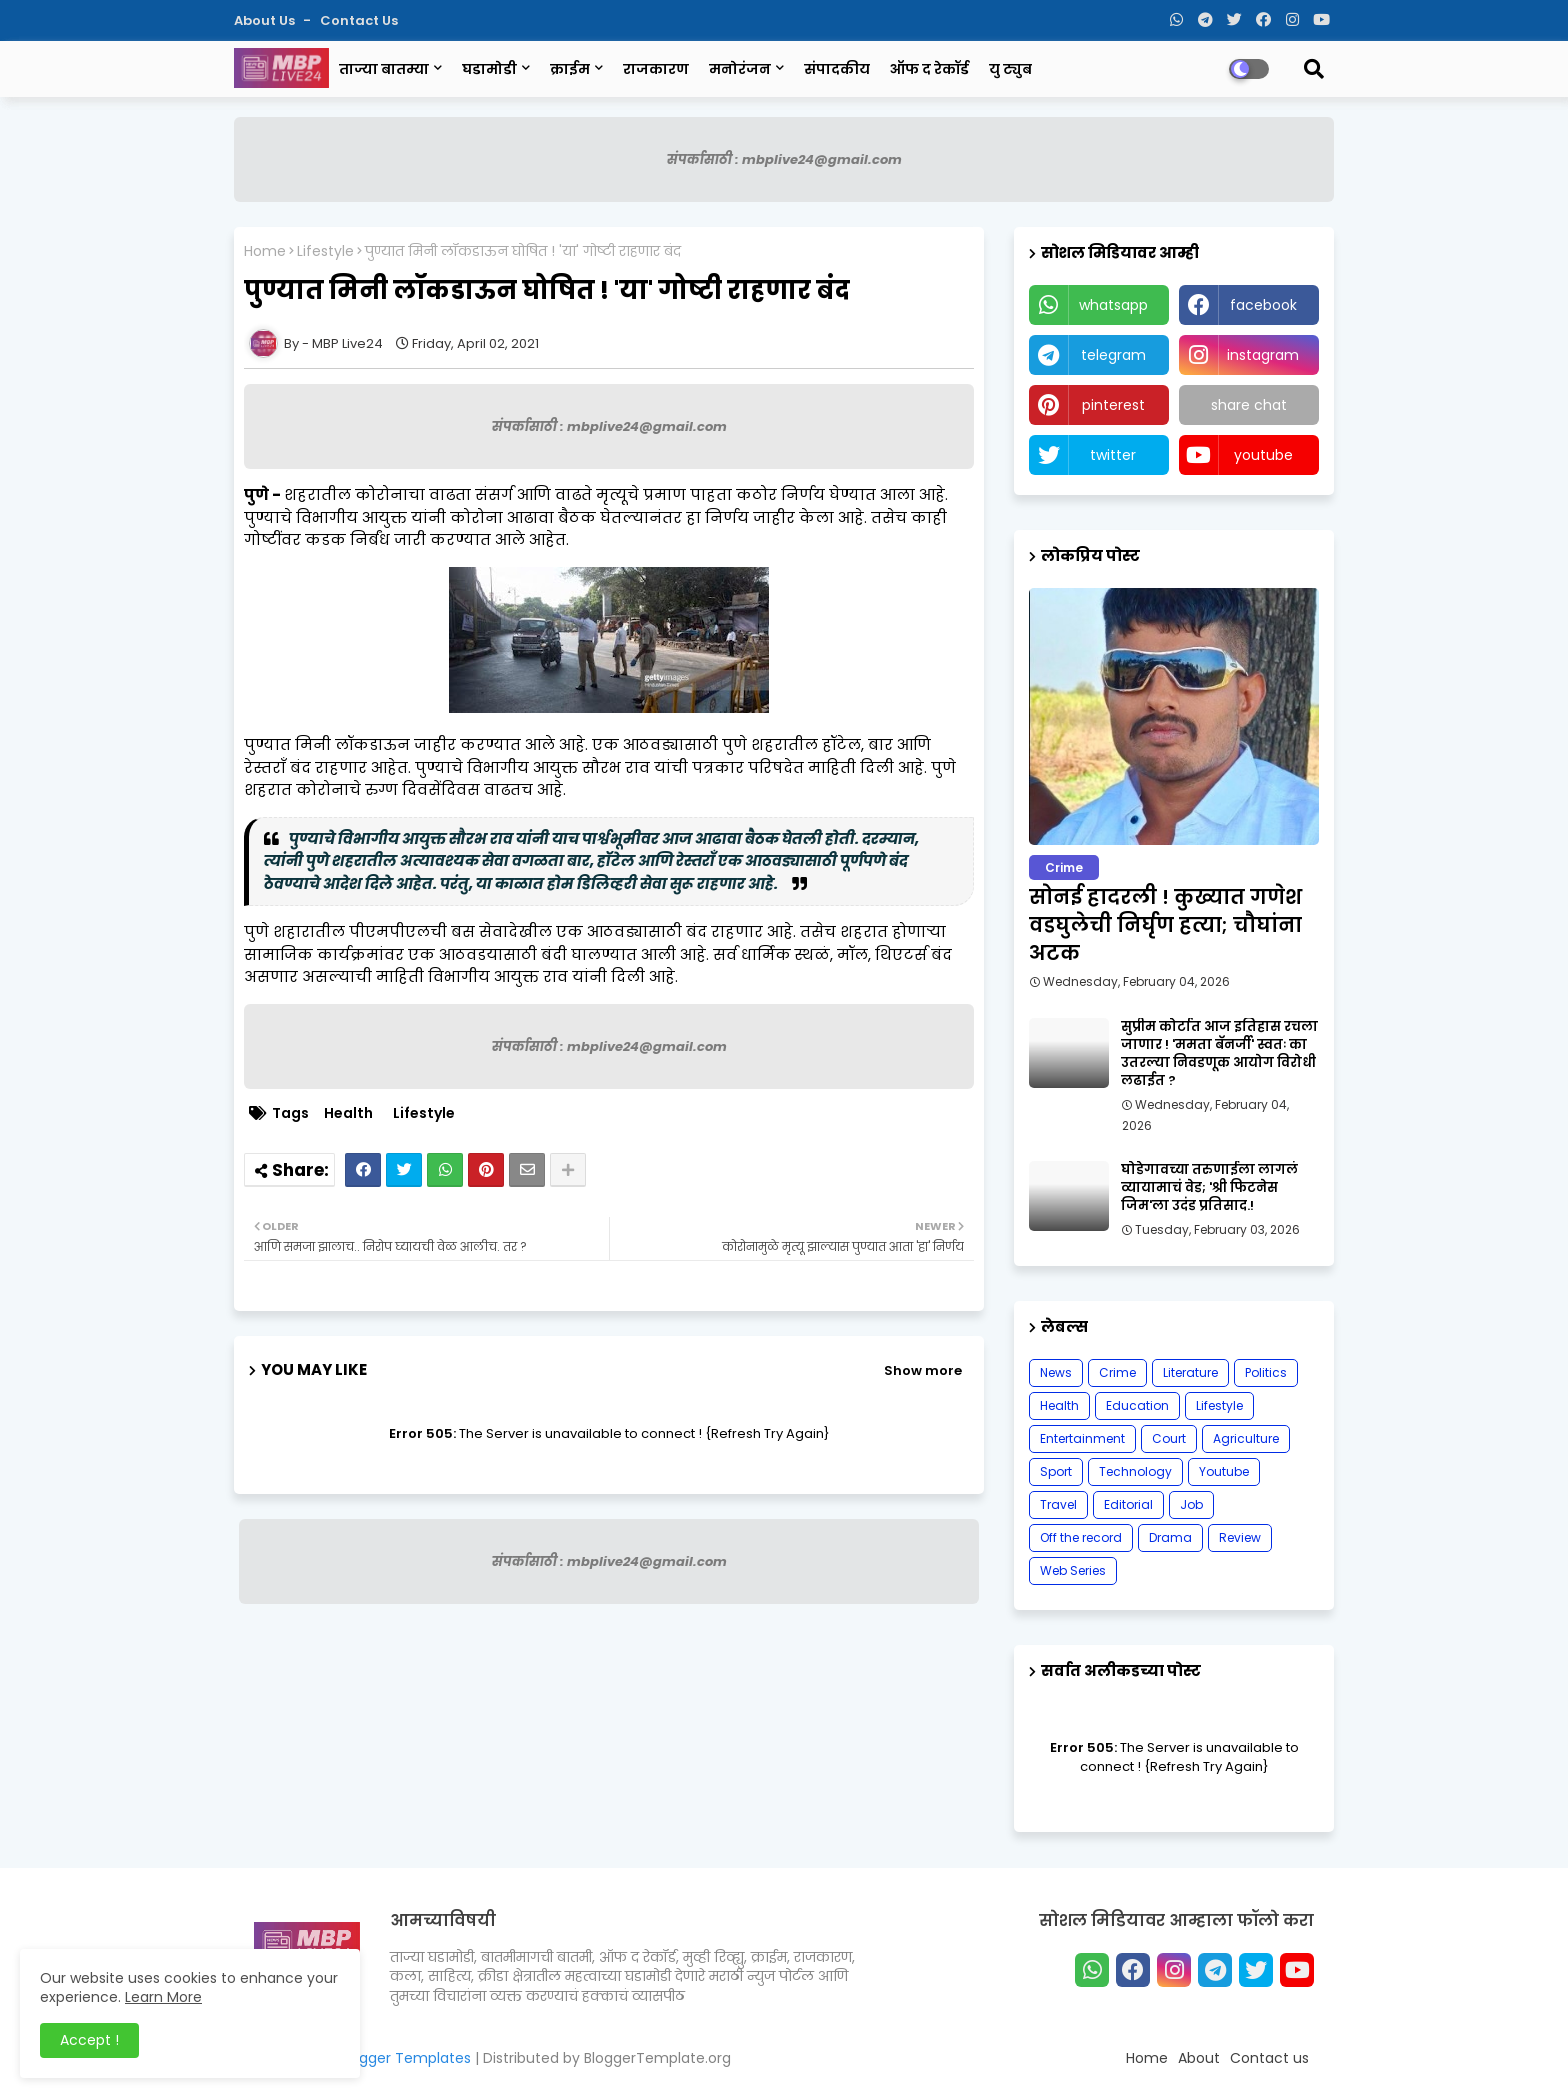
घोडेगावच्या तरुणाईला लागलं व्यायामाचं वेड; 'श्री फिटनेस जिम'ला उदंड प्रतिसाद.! (1209, 1188)
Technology (1135, 1471)
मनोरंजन (740, 69)
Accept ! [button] (89, 2040)
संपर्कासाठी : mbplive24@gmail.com (784, 159)
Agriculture (1246, 1438)
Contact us (359, 20)
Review (1240, 1537)
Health (348, 1113)
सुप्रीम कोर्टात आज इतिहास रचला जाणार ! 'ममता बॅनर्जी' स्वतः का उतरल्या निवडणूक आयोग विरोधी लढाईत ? (1219, 1054)
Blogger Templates (405, 2058)
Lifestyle (325, 251)
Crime (1117, 1372)
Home (265, 251)
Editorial (1128, 1504)
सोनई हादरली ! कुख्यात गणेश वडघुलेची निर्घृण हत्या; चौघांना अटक (1165, 925)
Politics (1266, 1372)
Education (1137, 1405)
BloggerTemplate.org (657, 2058)
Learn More (163, 1997)
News (1056, 1372)
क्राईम (570, 69)
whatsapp (1113, 305)
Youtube (1224, 1471)
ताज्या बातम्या (384, 69)
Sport (1056, 1471)
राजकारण (656, 69)
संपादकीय (837, 69)
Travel (1058, 1504)
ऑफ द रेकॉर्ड (929, 69)
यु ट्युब (1010, 69)
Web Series (1073, 1570)
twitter (1113, 455)
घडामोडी (489, 69)
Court (1169, 1438)
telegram (1113, 355)
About (1199, 2058)
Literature (1190, 1372)
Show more (923, 1370)
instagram (1263, 355)
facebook (1263, 305)
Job (1191, 1504)
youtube (1263, 455)
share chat (1249, 405)
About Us (266, 20)
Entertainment (1082, 1438)
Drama (1170, 1537)
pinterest (1113, 405)
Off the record (1081, 1537)
